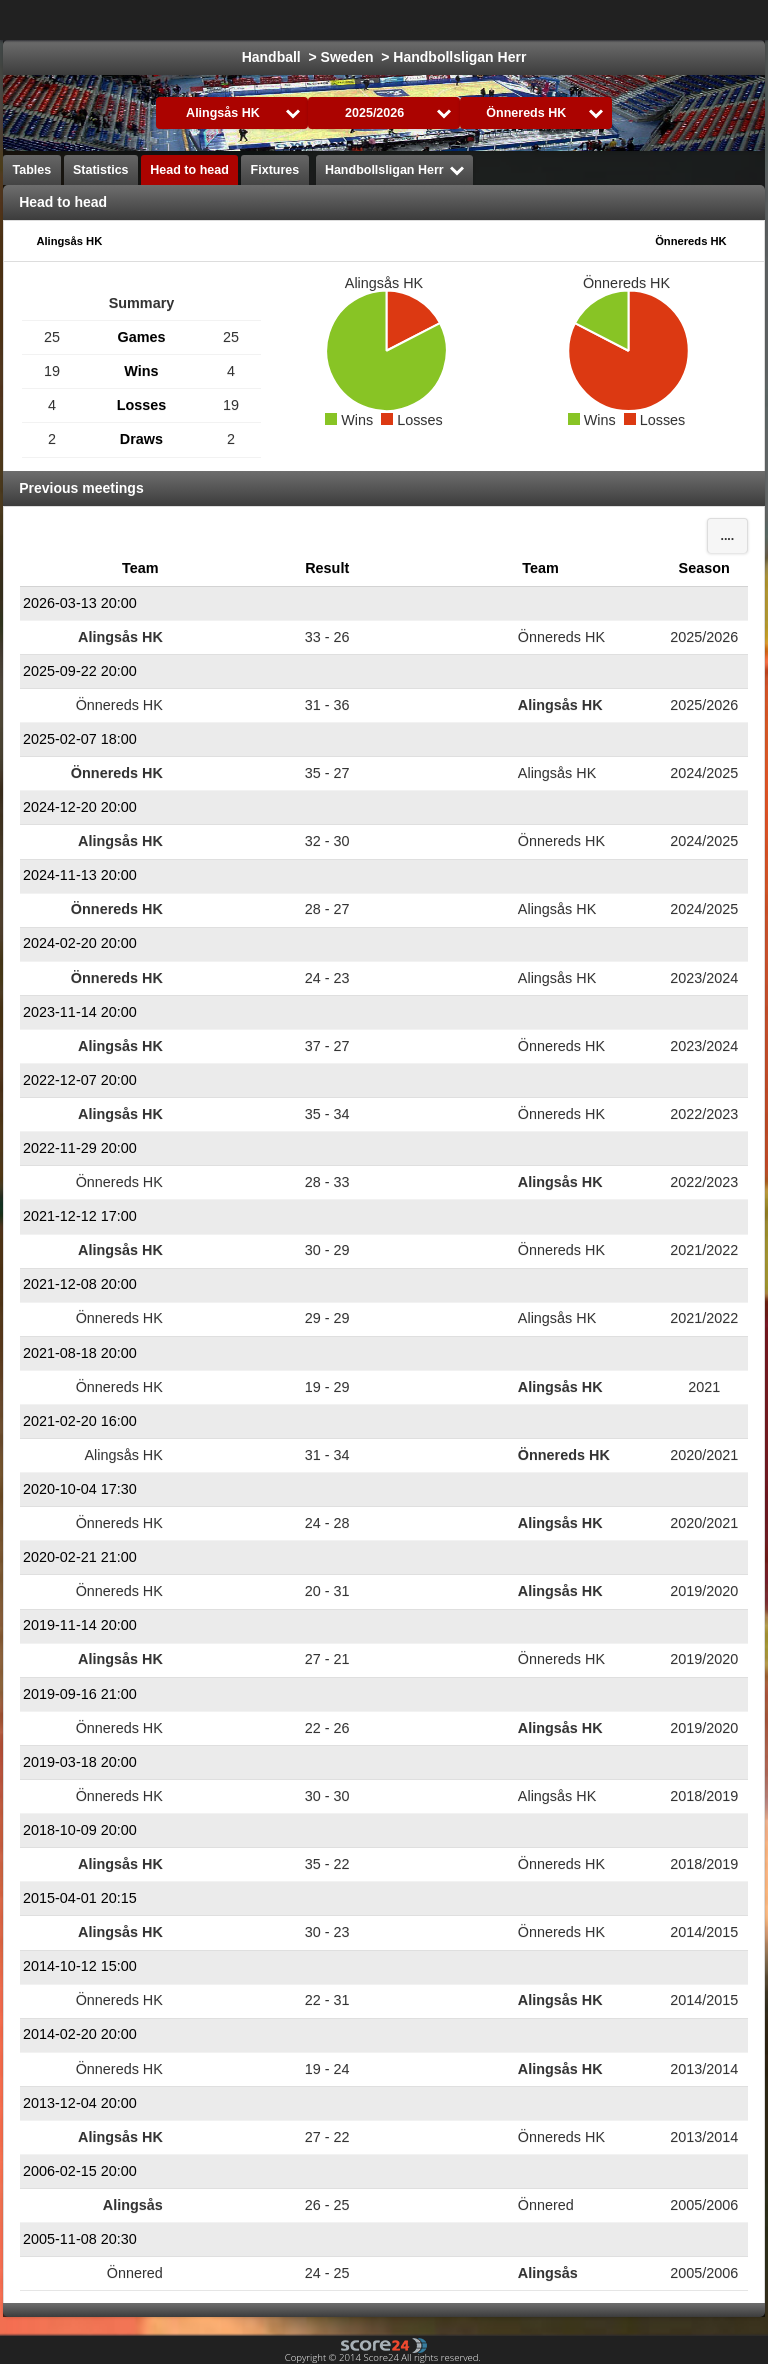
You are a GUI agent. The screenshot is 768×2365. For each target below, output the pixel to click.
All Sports (695, 20)
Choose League (374, 20)
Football (506, 20)
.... (727, 536)
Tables (32, 170)
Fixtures (275, 170)
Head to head (189, 170)
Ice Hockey (598, 20)
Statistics (101, 170)
